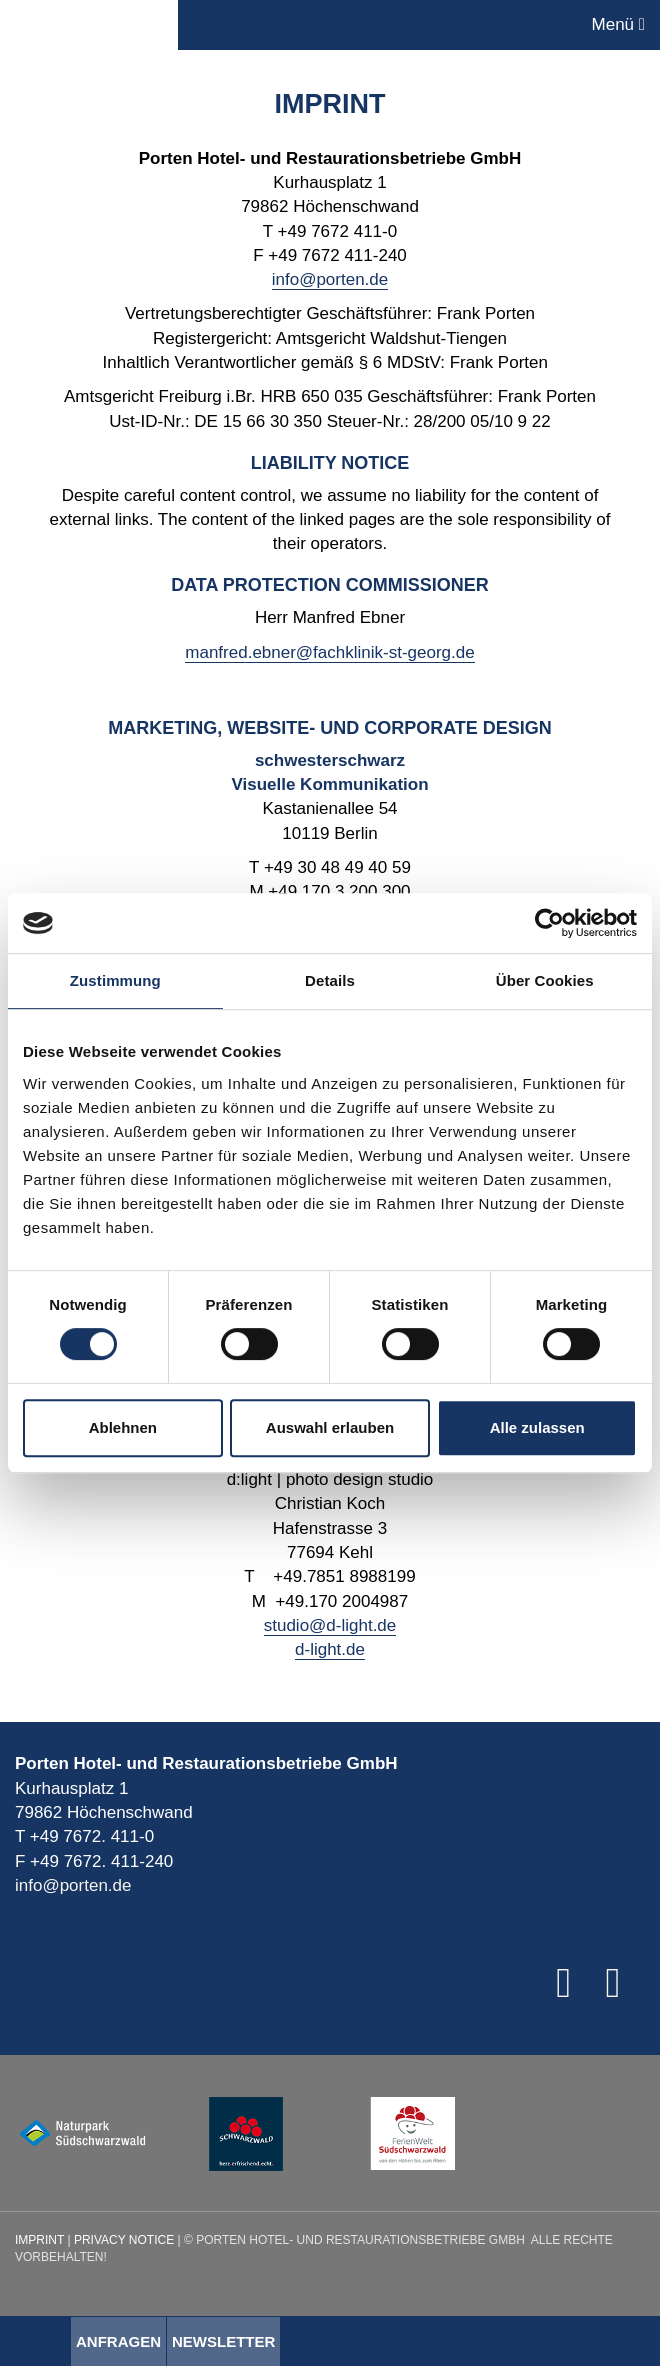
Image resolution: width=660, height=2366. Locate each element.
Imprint (39, 2240)
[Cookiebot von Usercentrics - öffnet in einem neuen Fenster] (549, 923)
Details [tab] (330, 980)
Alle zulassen (537, 1427)
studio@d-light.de (330, 1625)
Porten (89, 25)
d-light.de (330, 1649)
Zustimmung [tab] (115, 980)
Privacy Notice (124, 2240)
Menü (618, 24)
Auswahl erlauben (330, 1427)
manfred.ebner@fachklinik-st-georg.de (329, 652)
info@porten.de (330, 279)
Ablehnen (123, 1427)
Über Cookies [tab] (545, 980)
